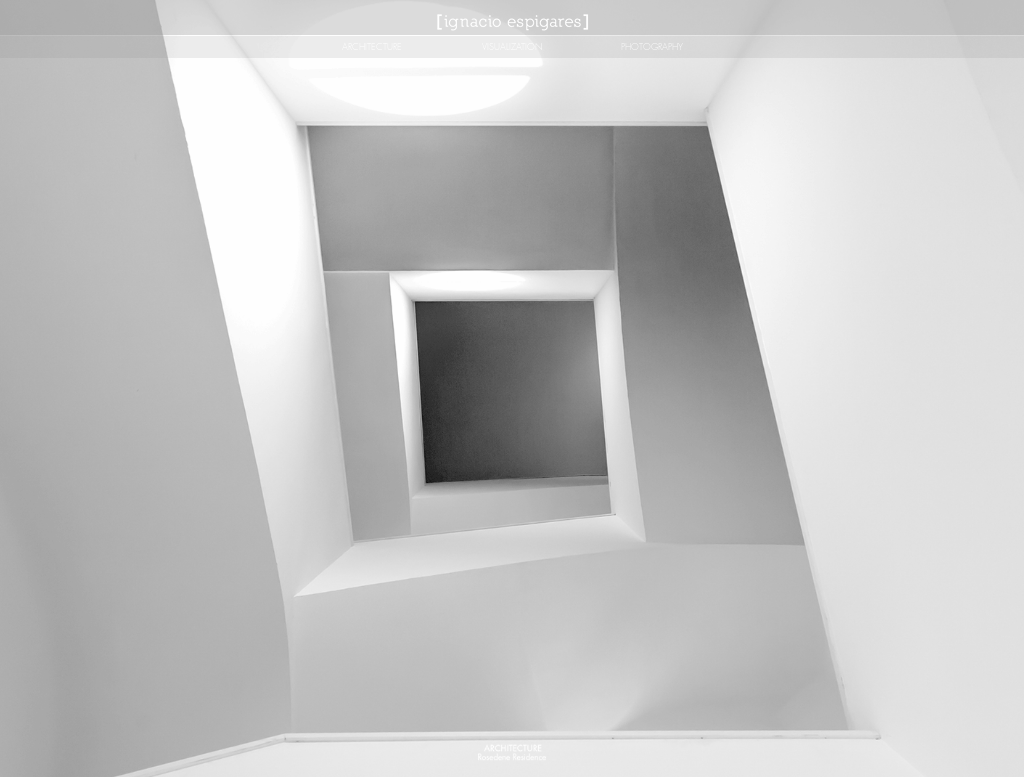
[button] (512, 532)
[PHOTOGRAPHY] (652, 47)
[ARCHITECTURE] (372, 47)
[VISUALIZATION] (512, 47)
